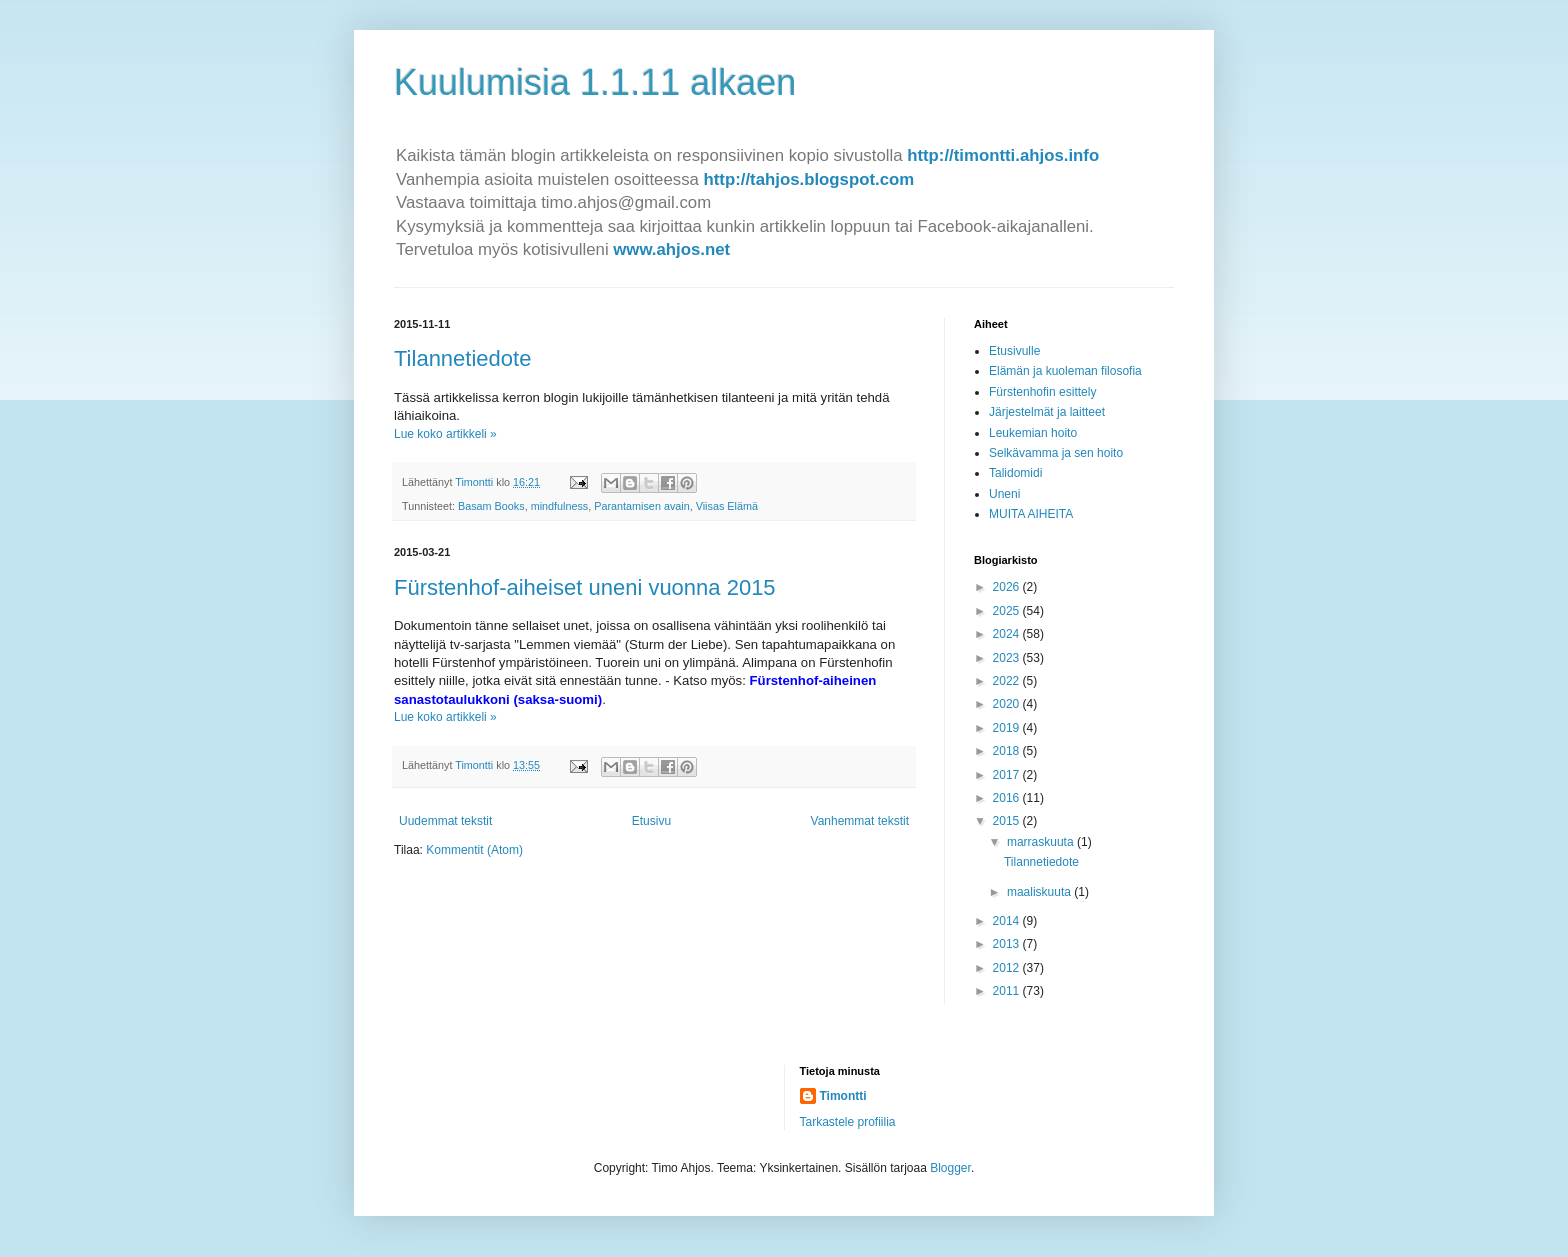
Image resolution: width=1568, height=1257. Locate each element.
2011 (1008, 991)
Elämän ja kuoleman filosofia (1065, 371)
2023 (1008, 658)
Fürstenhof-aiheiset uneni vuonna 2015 (585, 587)
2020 (1008, 704)
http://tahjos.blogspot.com (809, 179)
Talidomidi (1015, 473)
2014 (1008, 921)
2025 (1008, 611)
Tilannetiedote (462, 358)
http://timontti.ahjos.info (1003, 155)
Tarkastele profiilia (848, 1122)
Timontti (843, 1096)
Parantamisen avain (641, 506)
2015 (1008, 821)
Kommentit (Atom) (474, 850)
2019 (1008, 728)
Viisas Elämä (727, 506)
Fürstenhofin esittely (1042, 392)
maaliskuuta (1040, 892)
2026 (1008, 587)
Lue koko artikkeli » (445, 434)
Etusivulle (1014, 351)
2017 (1008, 775)
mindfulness (560, 506)
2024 (1008, 634)
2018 (1008, 751)
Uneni (1004, 494)
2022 (1008, 681)
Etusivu (651, 821)
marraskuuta (1042, 842)
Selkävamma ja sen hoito (1056, 453)
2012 (1008, 968)
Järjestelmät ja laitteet (1047, 412)
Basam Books (491, 506)
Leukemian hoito (1033, 433)
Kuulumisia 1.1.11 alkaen (595, 82)
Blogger (950, 1168)
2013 (1008, 944)
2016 (1008, 798)
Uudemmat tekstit (445, 821)
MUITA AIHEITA (1031, 514)
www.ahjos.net (671, 249)
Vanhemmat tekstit (860, 821)
